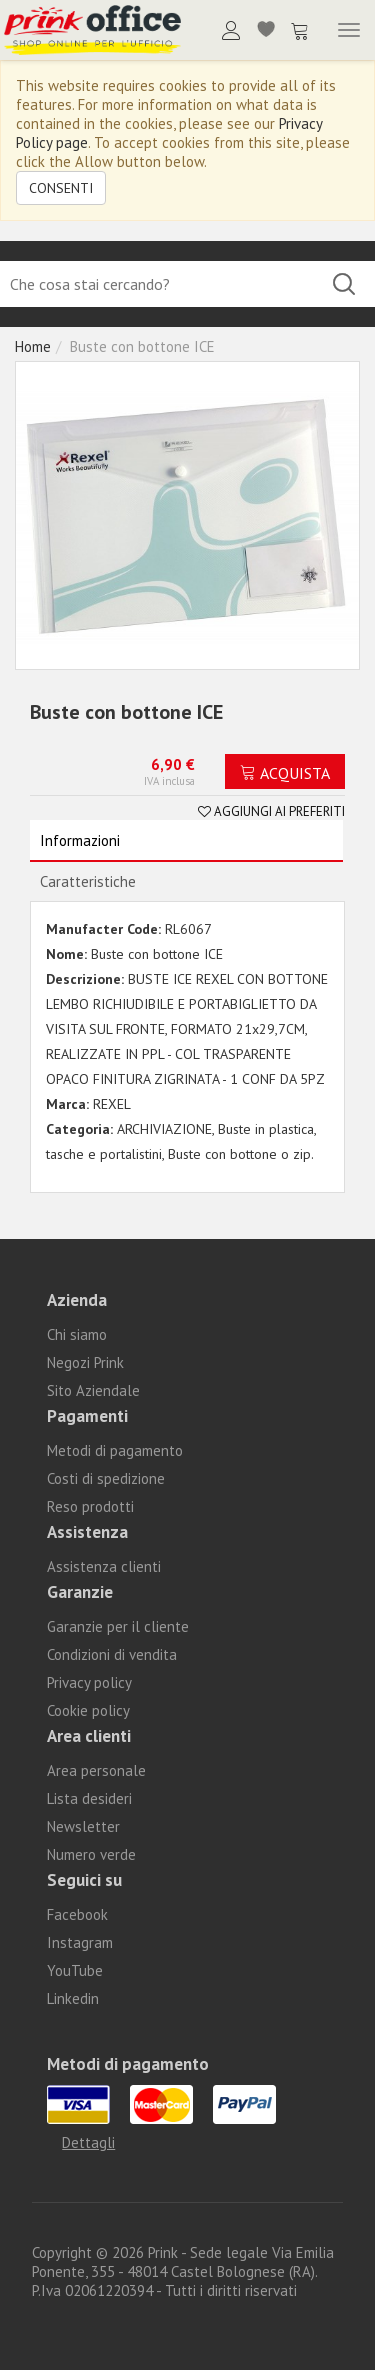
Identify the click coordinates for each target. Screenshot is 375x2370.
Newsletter (83, 1826)
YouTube (75, 1970)
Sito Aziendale (93, 1390)
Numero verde (91, 1854)
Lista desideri (89, 1798)
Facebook (77, 1914)
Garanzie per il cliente (118, 1626)
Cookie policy (88, 1710)
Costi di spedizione (106, 1478)
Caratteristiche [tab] (88, 881)
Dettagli (88, 2142)
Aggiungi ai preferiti (271, 811)
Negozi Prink (85, 1362)
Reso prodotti (90, 1506)
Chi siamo (77, 1334)
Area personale (96, 1770)
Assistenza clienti (104, 1566)
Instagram (80, 1942)
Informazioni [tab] (80, 840)
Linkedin (73, 1998)
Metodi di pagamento (115, 1450)
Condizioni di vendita (112, 1654)
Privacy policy (89, 1682)
